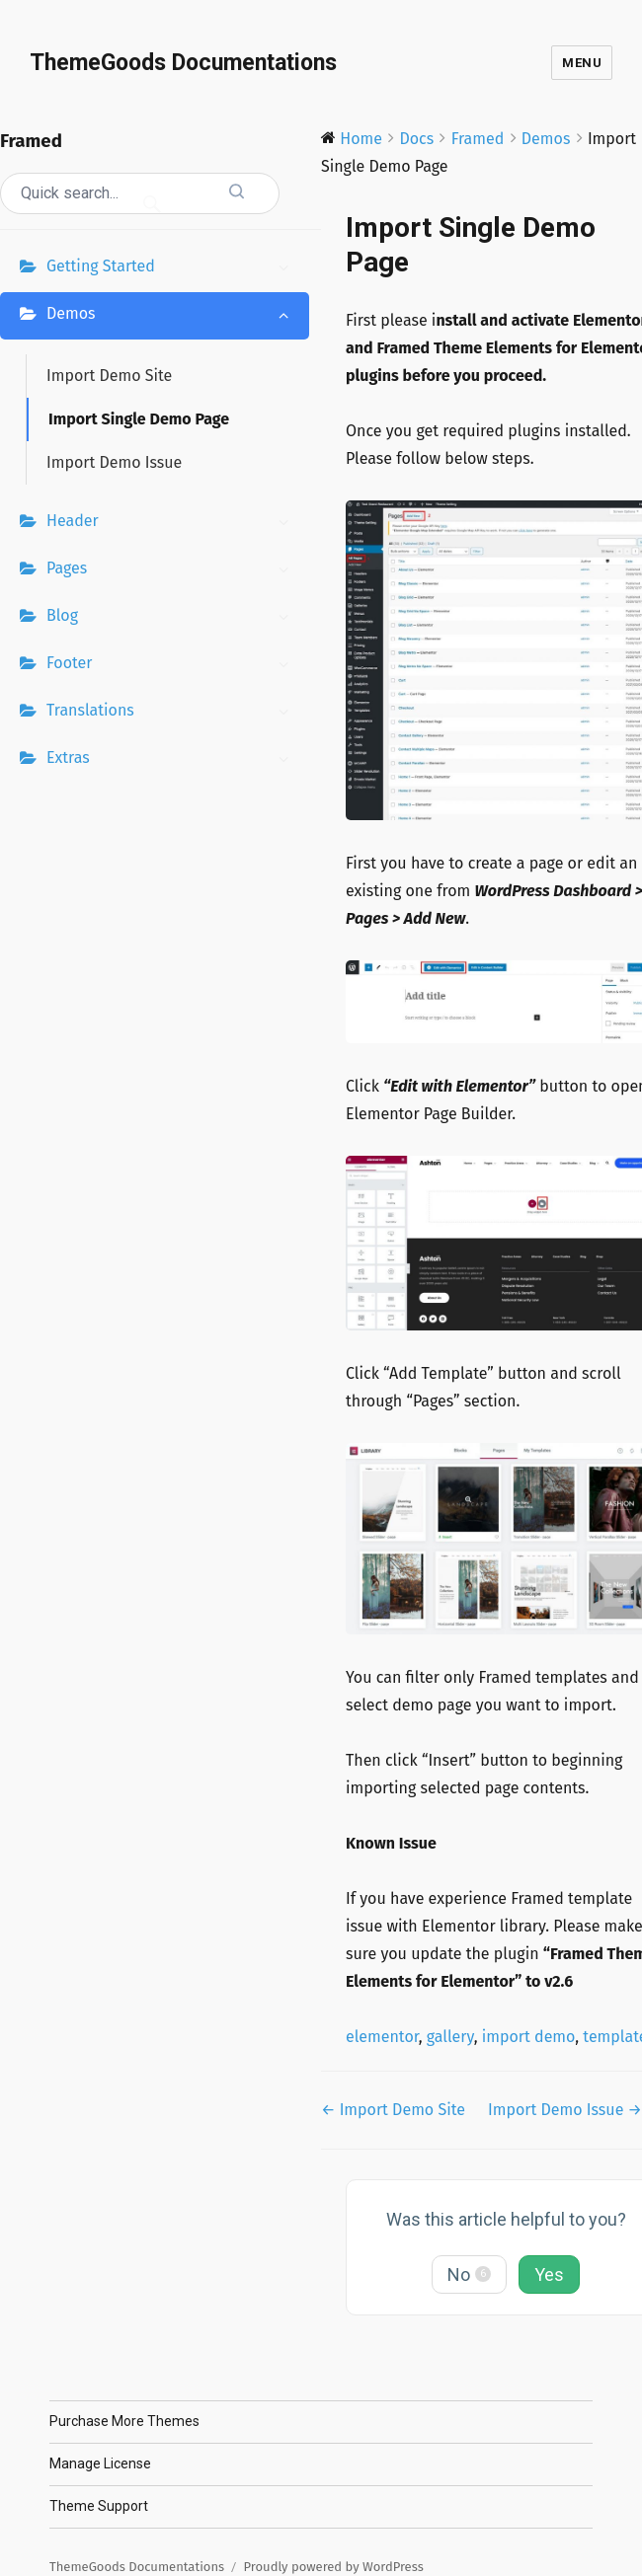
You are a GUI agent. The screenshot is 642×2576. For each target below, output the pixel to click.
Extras (172, 760)
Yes (549, 2274)
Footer (172, 665)
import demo (528, 2036)
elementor (382, 2036)
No (469, 2274)
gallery (450, 2036)
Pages (172, 570)
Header (172, 523)
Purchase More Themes (124, 2421)
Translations (172, 712)
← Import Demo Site (393, 2109)
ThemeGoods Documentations (183, 62)
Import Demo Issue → (565, 2109)
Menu (582, 62)
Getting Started (172, 268)
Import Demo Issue (114, 462)
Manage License (100, 2463)
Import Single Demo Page (138, 419)
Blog (172, 618)
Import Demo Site (109, 375)
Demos (172, 316)
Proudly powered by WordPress (334, 2566)
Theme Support (98, 2506)
